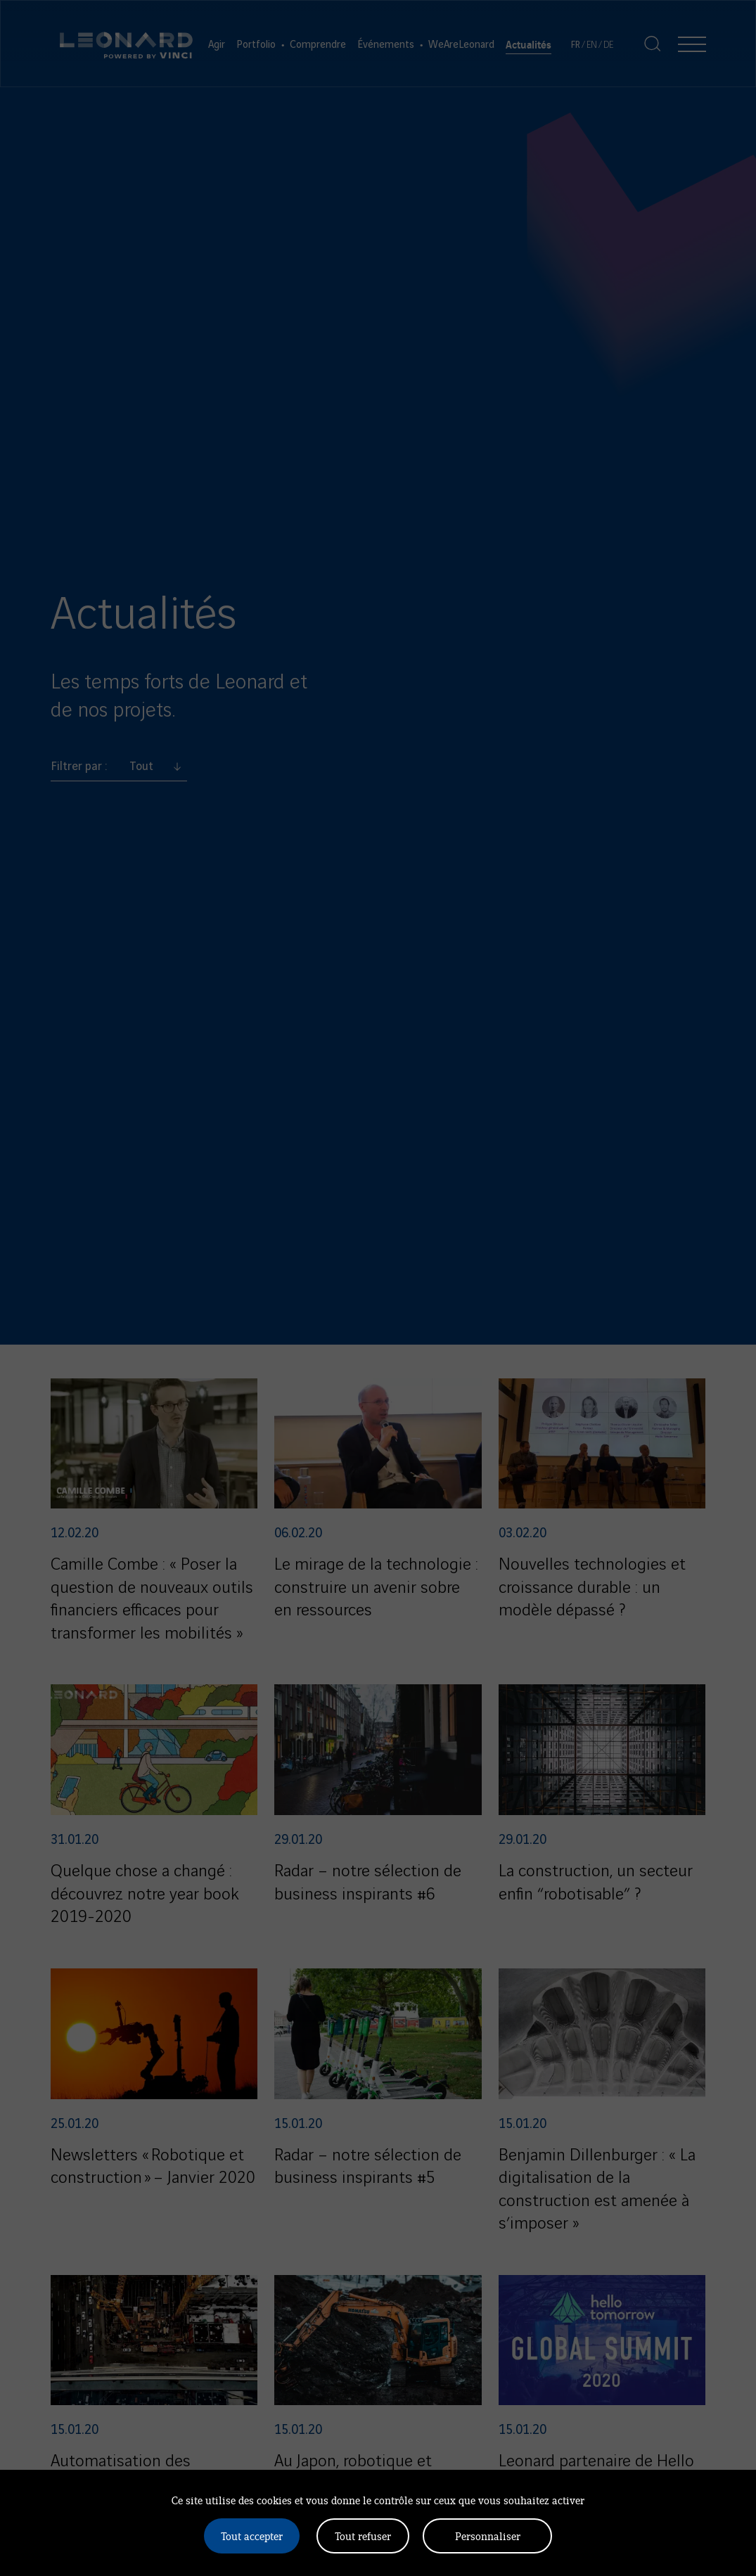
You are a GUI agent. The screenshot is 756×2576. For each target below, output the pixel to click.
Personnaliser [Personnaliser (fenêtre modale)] (487, 2535)
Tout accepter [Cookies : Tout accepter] (252, 2535)
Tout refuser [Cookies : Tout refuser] (363, 2535)
